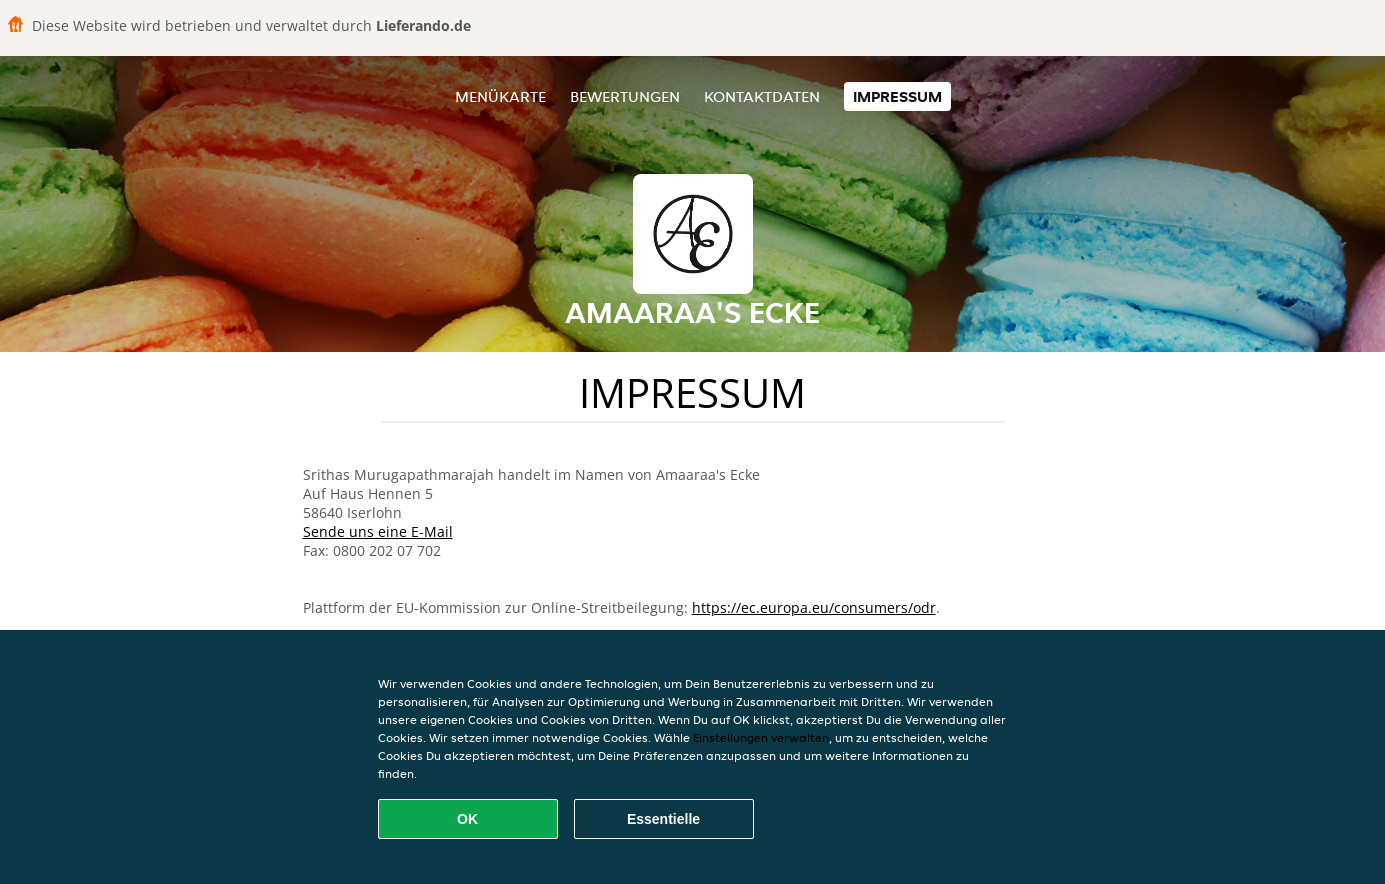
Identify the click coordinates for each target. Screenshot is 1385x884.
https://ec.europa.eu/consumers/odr (814, 607)
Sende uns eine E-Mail (378, 531)
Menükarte (500, 96)
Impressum (897, 96)
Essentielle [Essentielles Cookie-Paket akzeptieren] (663, 819)
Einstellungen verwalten (761, 737)
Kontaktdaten (762, 96)
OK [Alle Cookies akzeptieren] (467, 819)
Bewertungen (625, 96)
